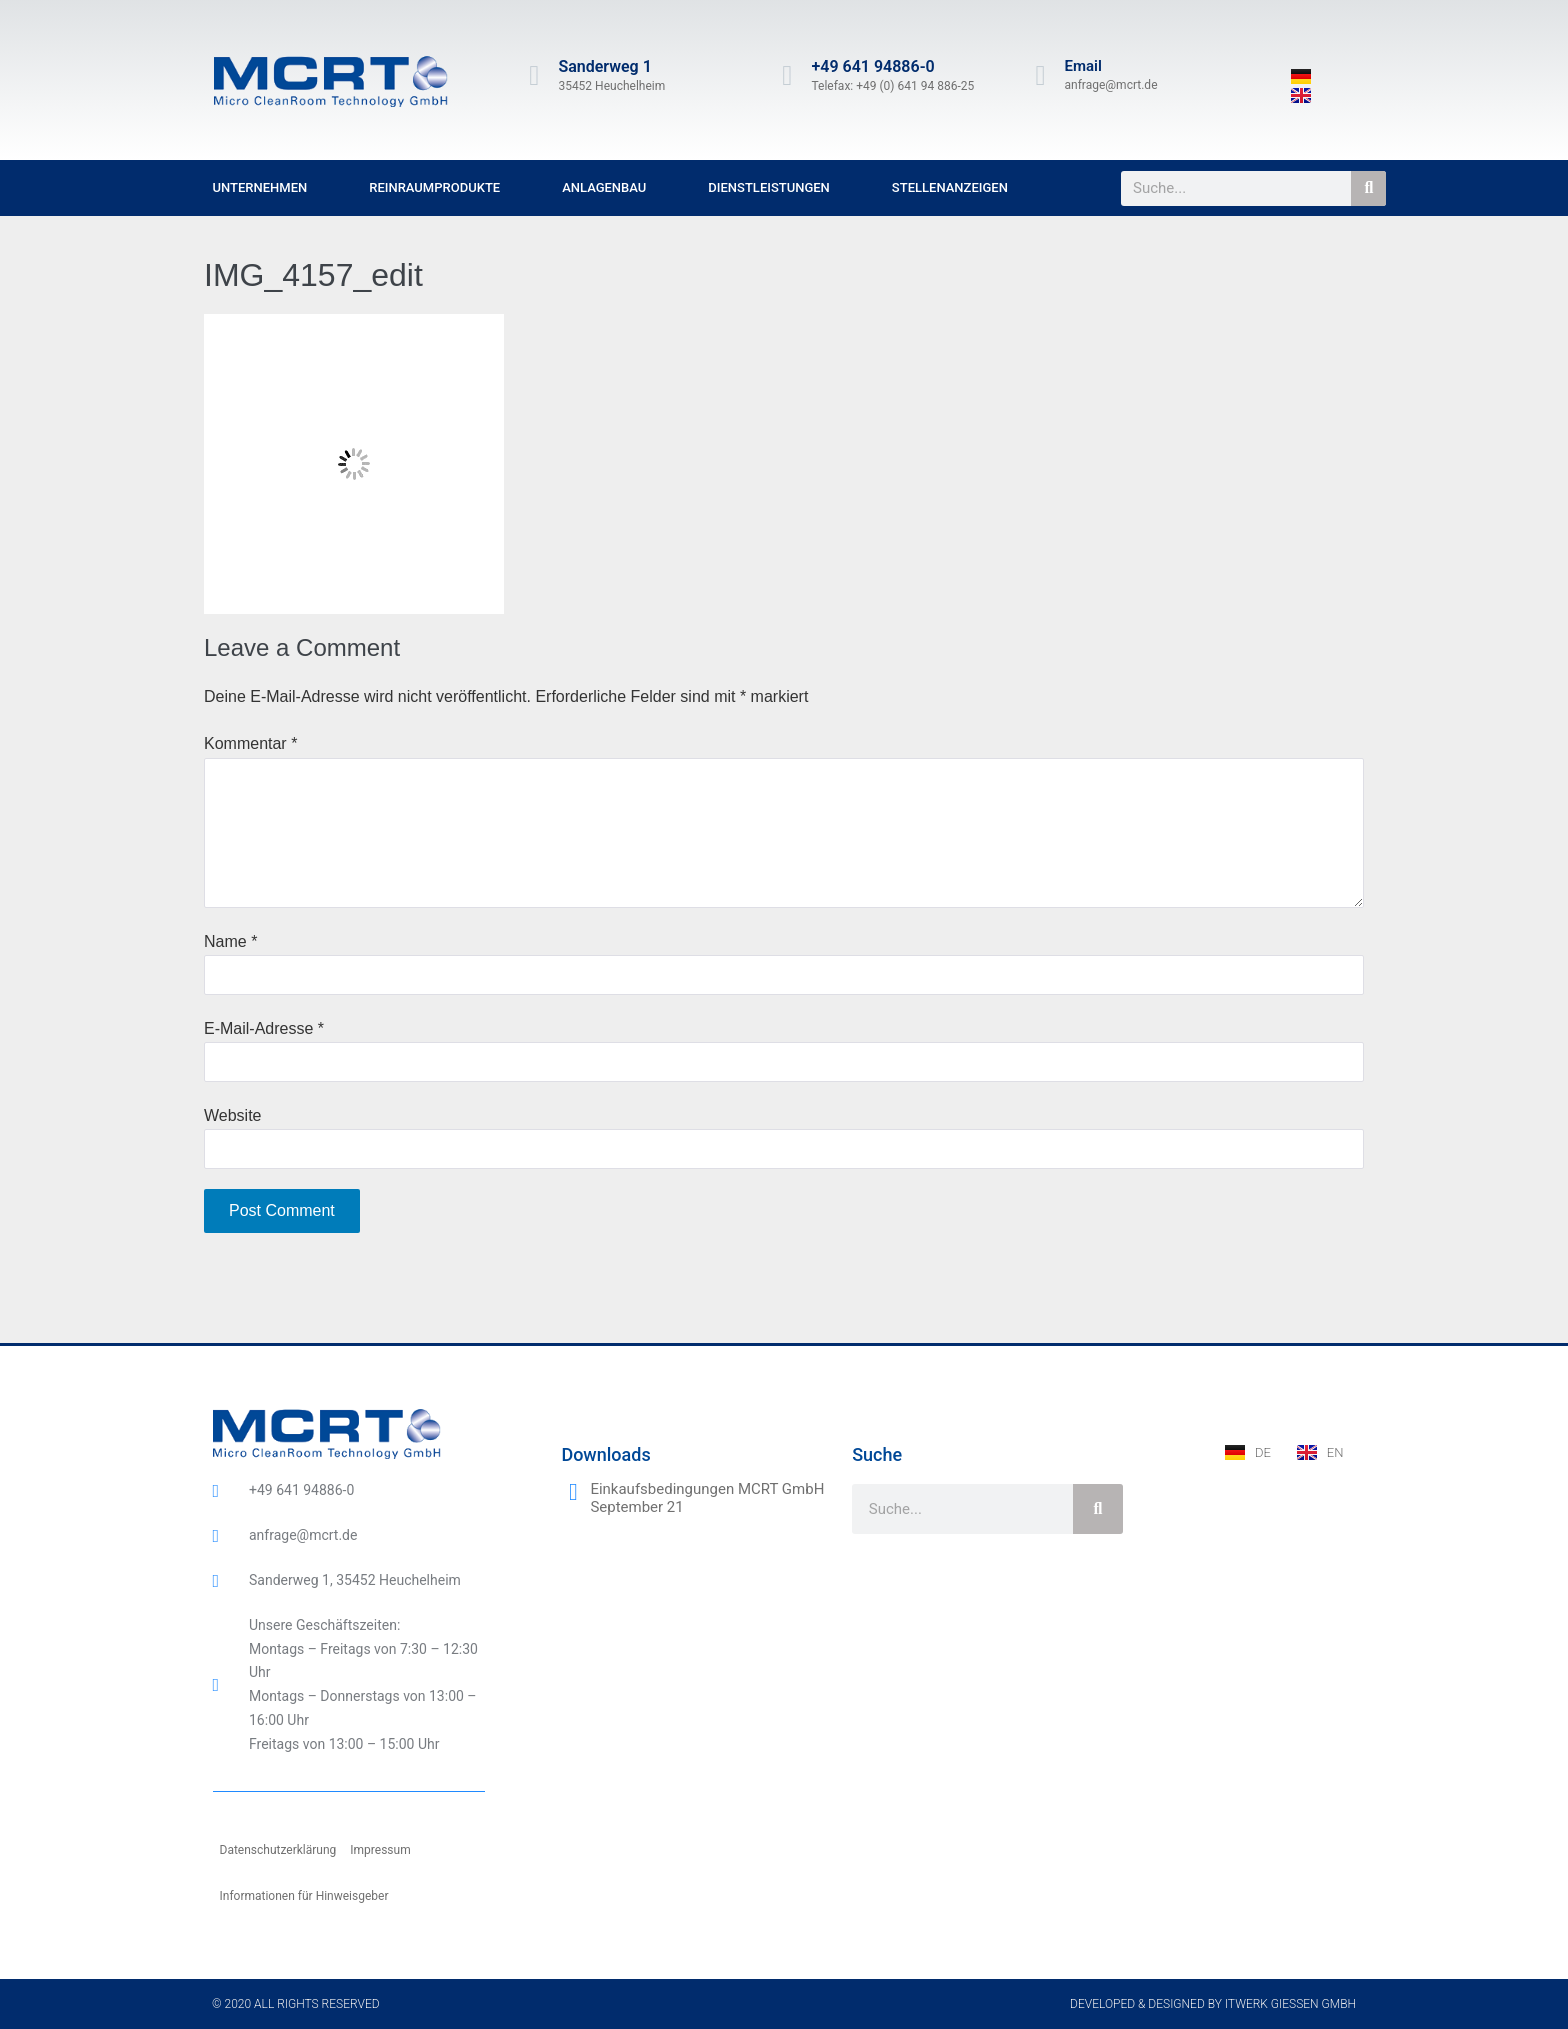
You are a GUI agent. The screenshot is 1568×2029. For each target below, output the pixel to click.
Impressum (380, 1850)
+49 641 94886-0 (872, 66)
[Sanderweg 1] (534, 76)
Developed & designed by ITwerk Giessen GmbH (1213, 2004)
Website (233, 1115)
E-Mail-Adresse (264, 1028)
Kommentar (250, 743)
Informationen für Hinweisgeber (304, 1896)
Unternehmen (260, 187)
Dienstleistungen (769, 187)
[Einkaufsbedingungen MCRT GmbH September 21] (573, 1492)
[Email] (1041, 76)
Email (1083, 66)
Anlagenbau (604, 187)
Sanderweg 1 (604, 66)
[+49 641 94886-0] (787, 76)
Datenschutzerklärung (278, 1850)
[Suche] (1368, 188)
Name (230, 941)
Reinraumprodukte (434, 187)
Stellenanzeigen (950, 187)
